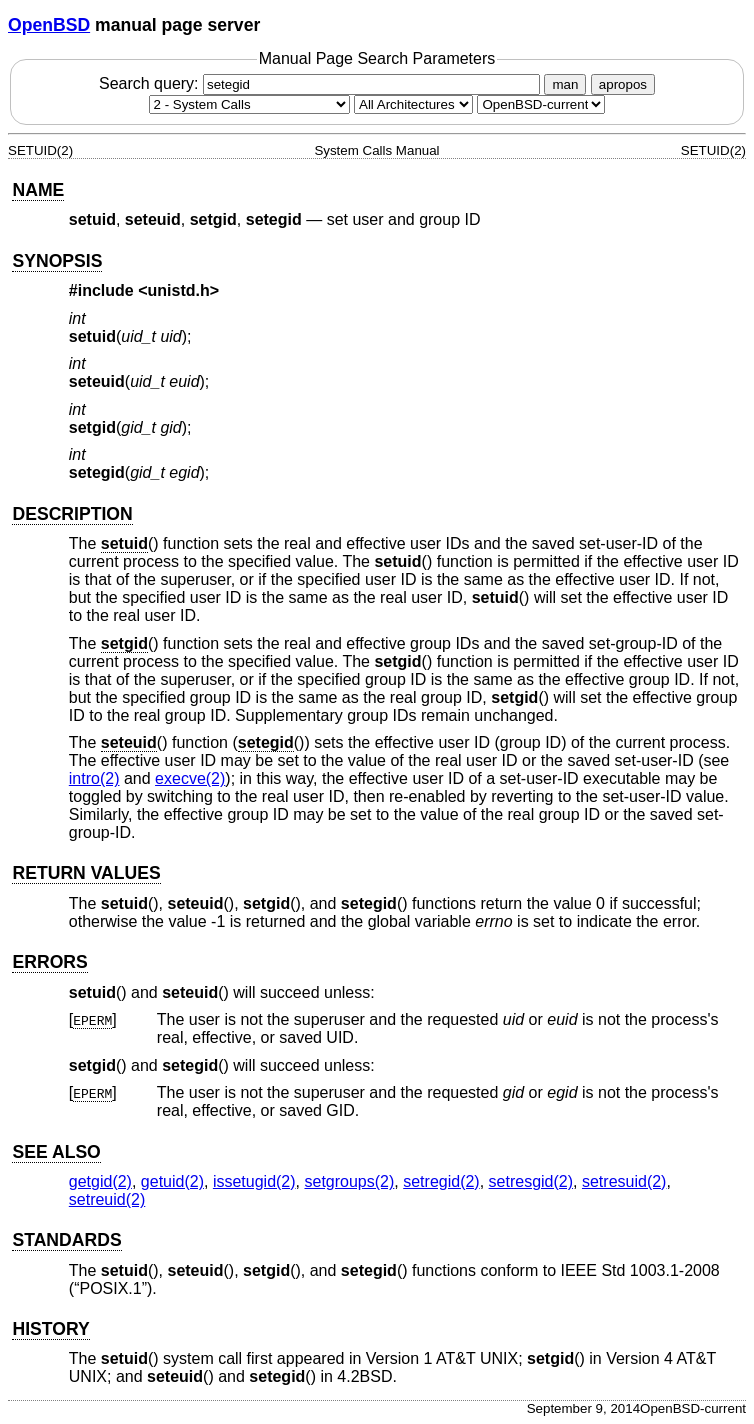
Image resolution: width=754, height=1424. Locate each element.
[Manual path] (541, 104)
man (565, 84)
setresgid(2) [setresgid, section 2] (531, 1181)
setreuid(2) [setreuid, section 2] (107, 1199)
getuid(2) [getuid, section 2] (172, 1181)
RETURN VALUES (86, 873)
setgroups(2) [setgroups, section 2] (349, 1181)
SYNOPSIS (57, 261)
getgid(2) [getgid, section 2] (100, 1181)
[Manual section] (249, 104)
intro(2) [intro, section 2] (94, 778)
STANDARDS (66, 1240)
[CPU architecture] (413, 104)
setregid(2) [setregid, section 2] (441, 1181)
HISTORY (50, 1329)
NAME (38, 190)
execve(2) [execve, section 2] (190, 778)
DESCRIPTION (72, 514)
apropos (623, 84)
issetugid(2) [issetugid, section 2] (254, 1181)
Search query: (322, 83)
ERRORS (49, 962)
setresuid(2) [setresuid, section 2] (624, 1181)
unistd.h (179, 290)
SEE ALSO (56, 1152)
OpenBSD (49, 25)
